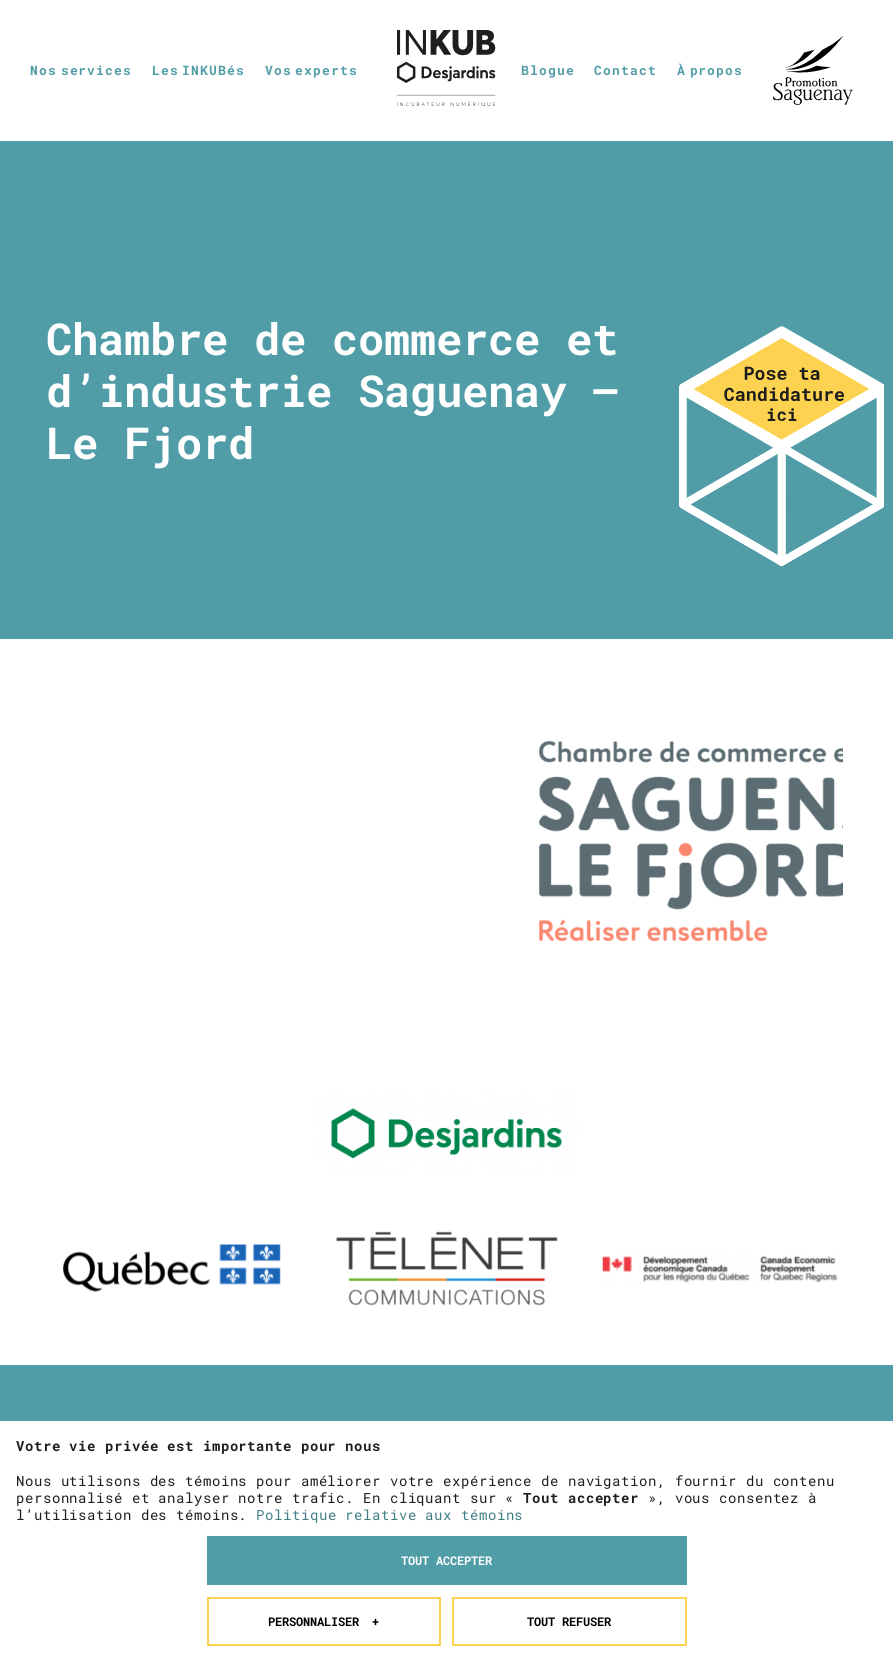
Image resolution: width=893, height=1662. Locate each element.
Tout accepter (446, 1452)
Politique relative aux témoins (389, 1406)
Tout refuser (569, 1512)
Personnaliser (323, 1512)
